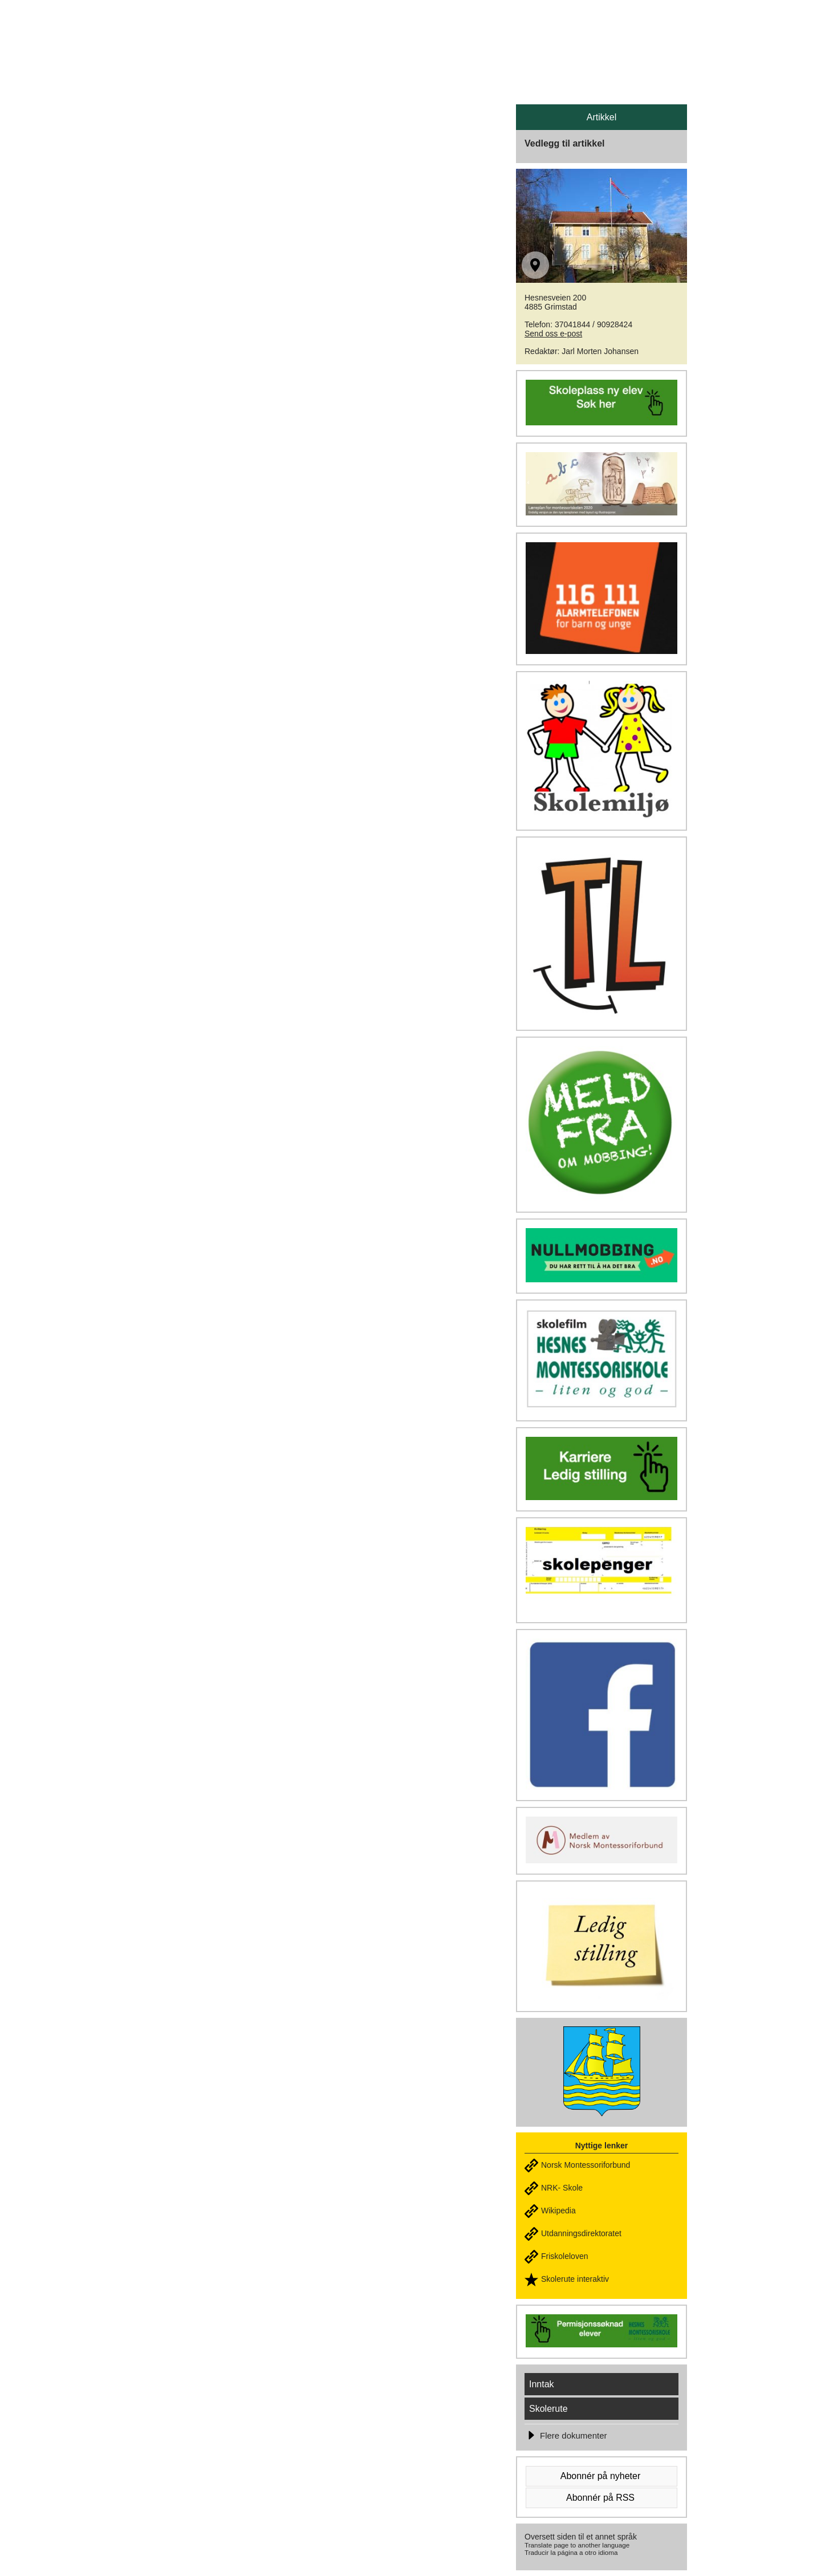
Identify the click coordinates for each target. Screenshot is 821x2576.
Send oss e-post (553, 333)
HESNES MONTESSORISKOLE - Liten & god (324, 34)
